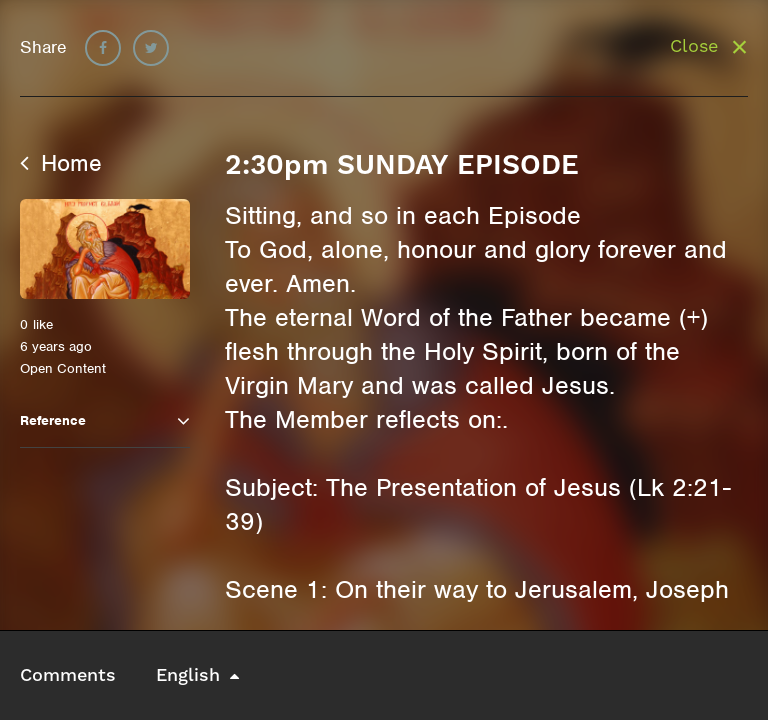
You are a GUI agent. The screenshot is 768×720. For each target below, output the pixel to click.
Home (61, 163)
